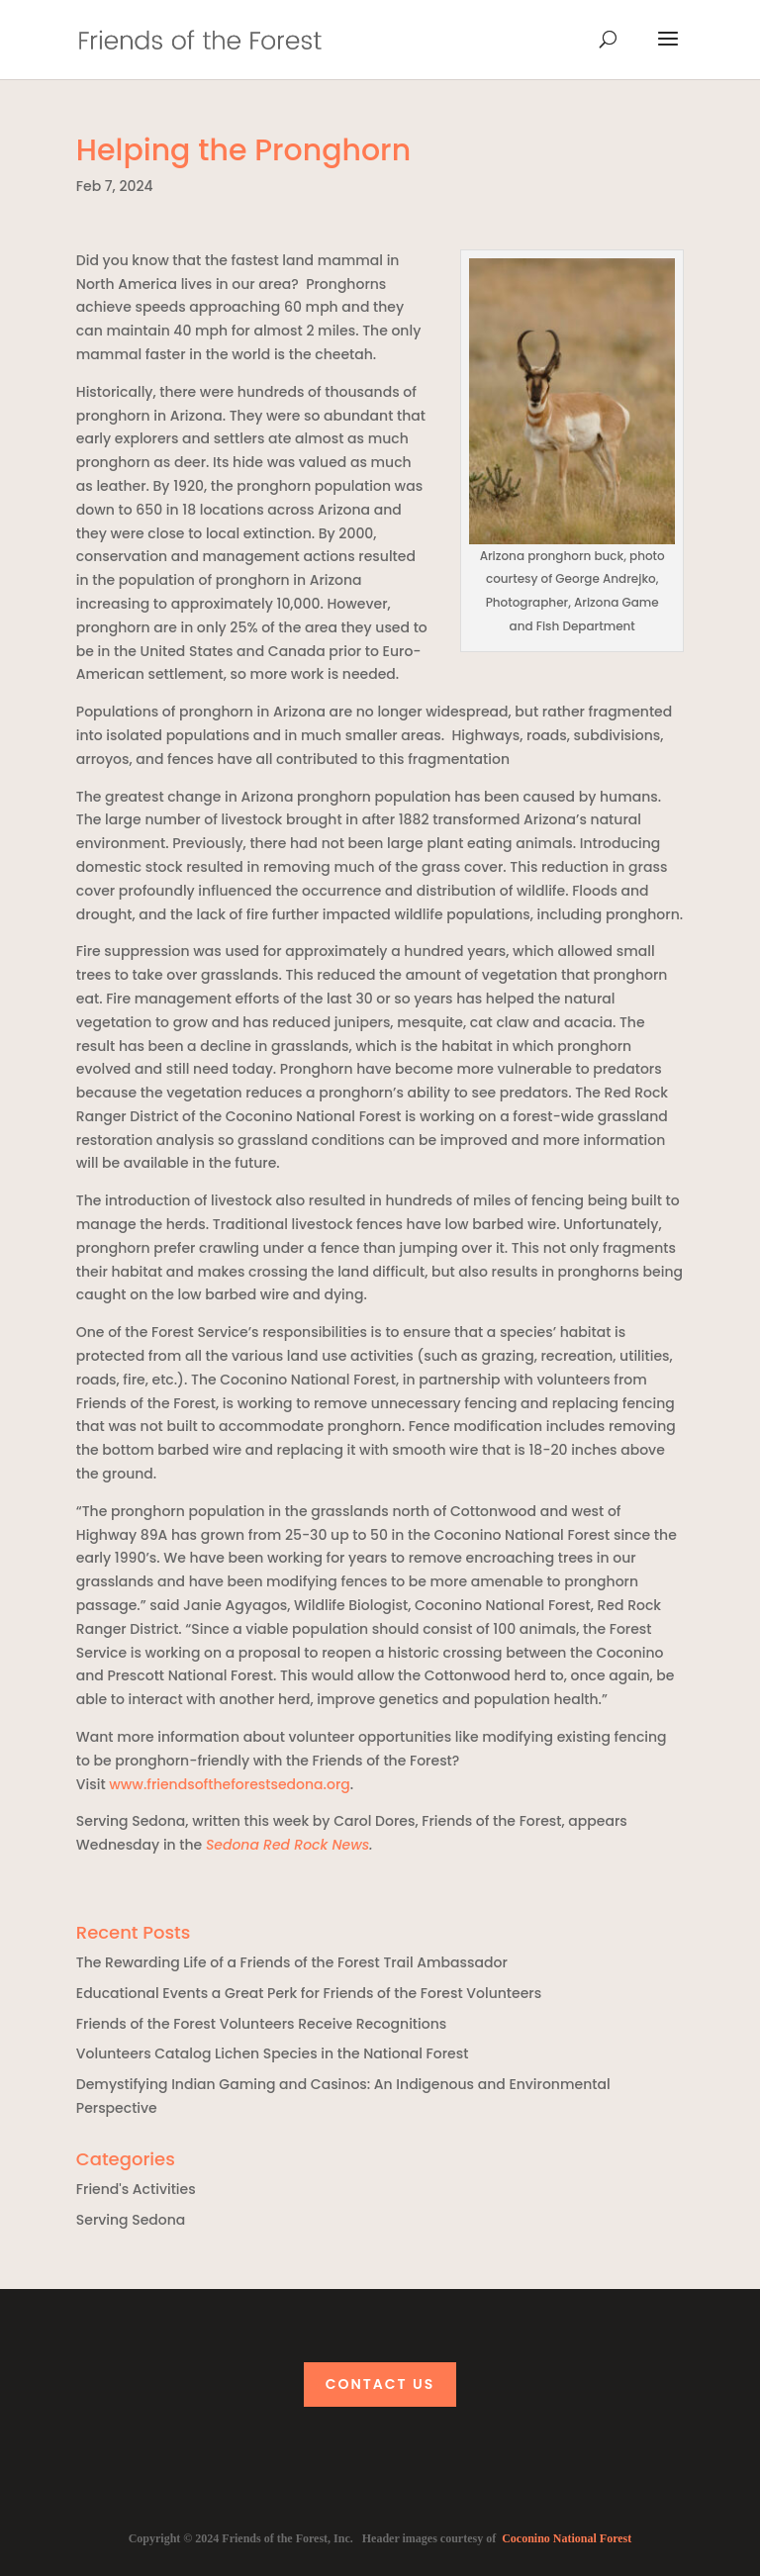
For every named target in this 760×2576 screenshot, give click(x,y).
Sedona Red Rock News (287, 1845)
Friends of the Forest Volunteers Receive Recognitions (261, 2024)
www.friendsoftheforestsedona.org (229, 1784)
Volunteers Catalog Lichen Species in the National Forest (272, 2053)
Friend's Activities (136, 2189)
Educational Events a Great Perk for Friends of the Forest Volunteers (308, 1993)
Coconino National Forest (566, 2538)
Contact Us (380, 2384)
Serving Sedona (131, 2220)
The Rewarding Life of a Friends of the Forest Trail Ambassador (292, 1962)
